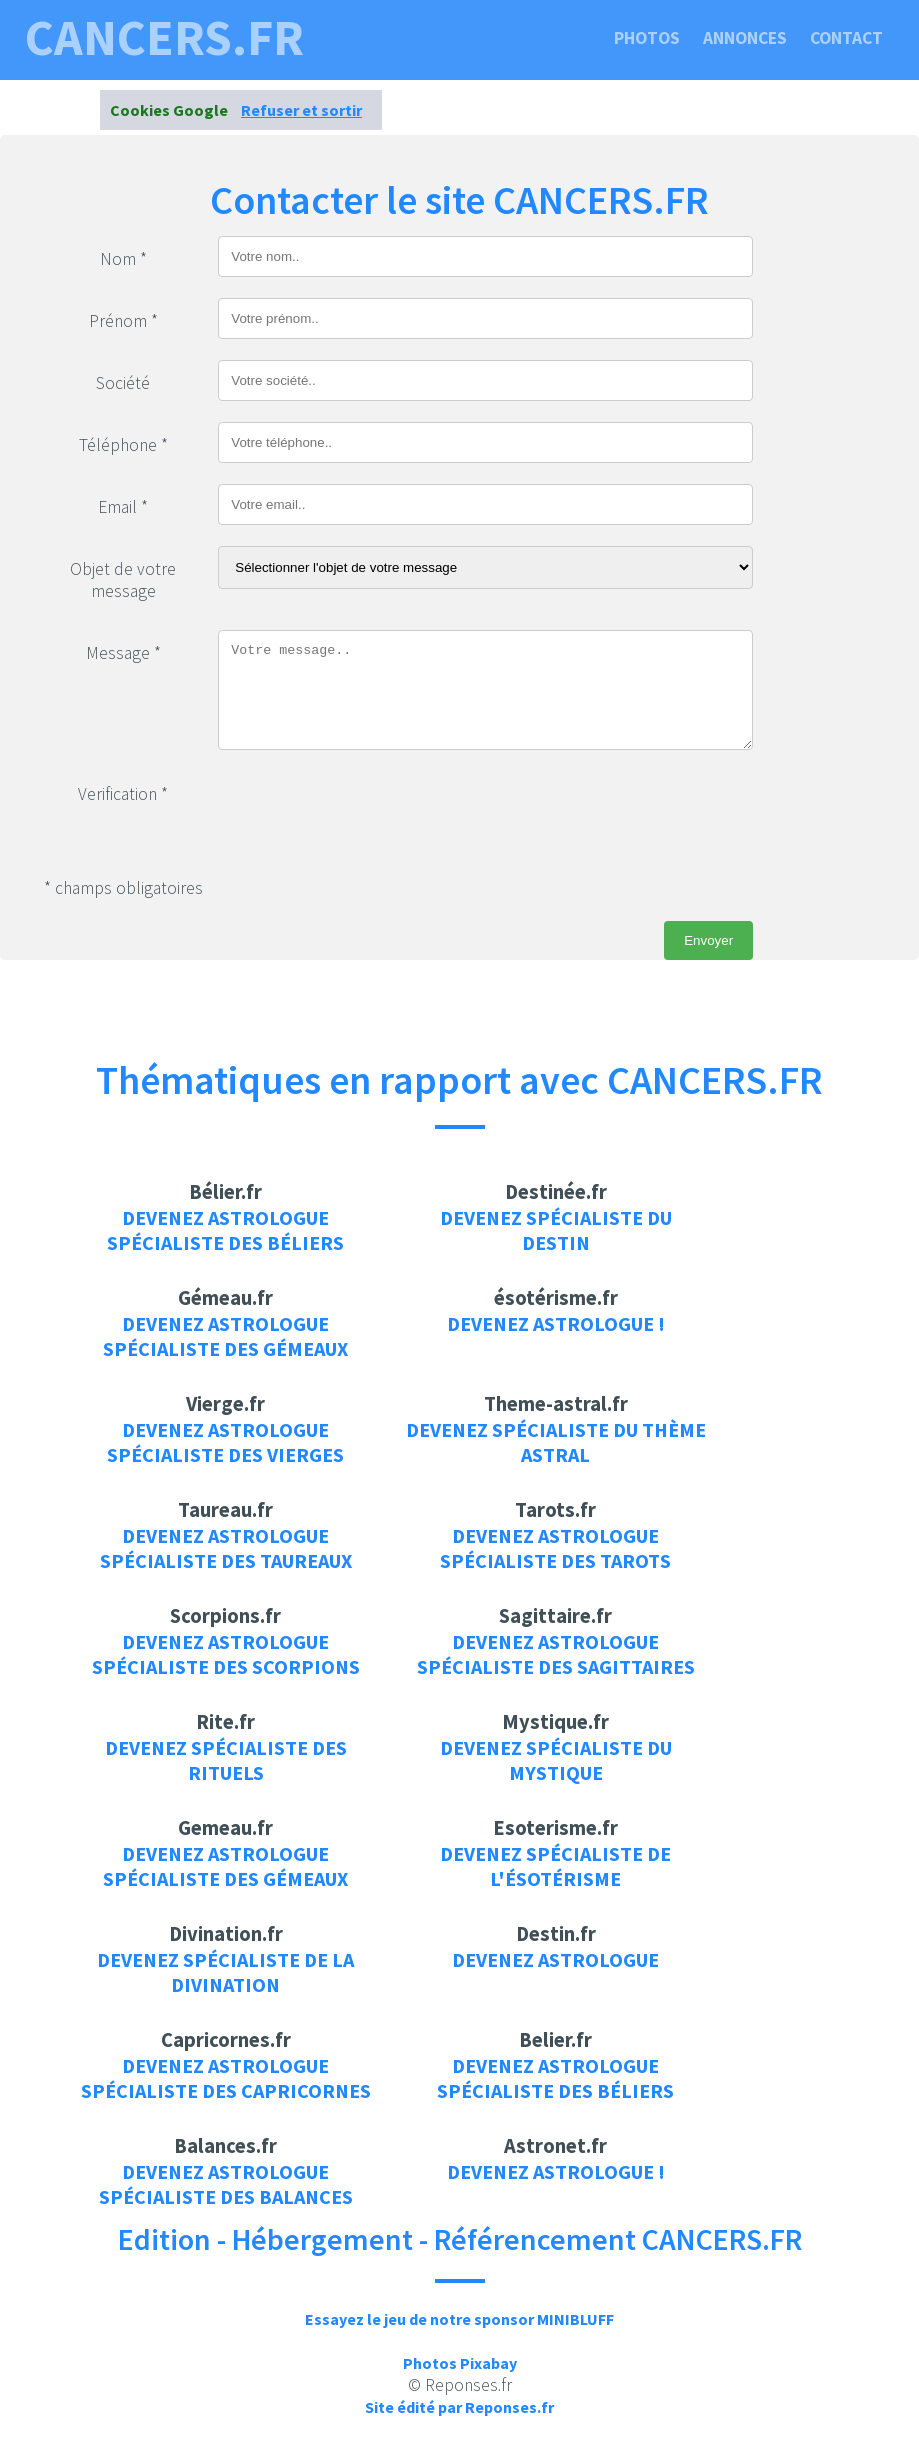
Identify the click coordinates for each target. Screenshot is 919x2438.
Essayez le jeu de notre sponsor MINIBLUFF (459, 2319)
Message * (123, 653)
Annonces (745, 38)
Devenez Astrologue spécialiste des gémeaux (225, 1336)
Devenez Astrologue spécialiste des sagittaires (556, 1654)
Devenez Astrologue (555, 1959)
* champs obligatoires (123, 888)
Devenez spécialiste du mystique (556, 1760)
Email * (123, 507)
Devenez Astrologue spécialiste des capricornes (226, 2078)
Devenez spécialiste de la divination (225, 1972)
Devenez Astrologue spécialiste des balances (226, 2184)
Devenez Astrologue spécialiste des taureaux (226, 1548)
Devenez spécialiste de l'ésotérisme (555, 1866)
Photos (647, 38)
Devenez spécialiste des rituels (226, 1760)
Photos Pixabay (460, 2363)
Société (123, 383)
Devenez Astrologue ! (556, 1323)
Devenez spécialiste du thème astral (556, 1442)
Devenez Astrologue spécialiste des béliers (225, 1230)
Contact (846, 38)
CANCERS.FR (164, 38)
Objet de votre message (123, 580)
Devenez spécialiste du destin (556, 1230)
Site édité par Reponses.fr (459, 2407)
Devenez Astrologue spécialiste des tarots (555, 1548)
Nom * (123, 259)
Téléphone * (123, 445)
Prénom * (123, 321)
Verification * (123, 794)
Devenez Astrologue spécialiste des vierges (225, 1442)
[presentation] (370, 810)
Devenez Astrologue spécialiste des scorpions (226, 1654)
